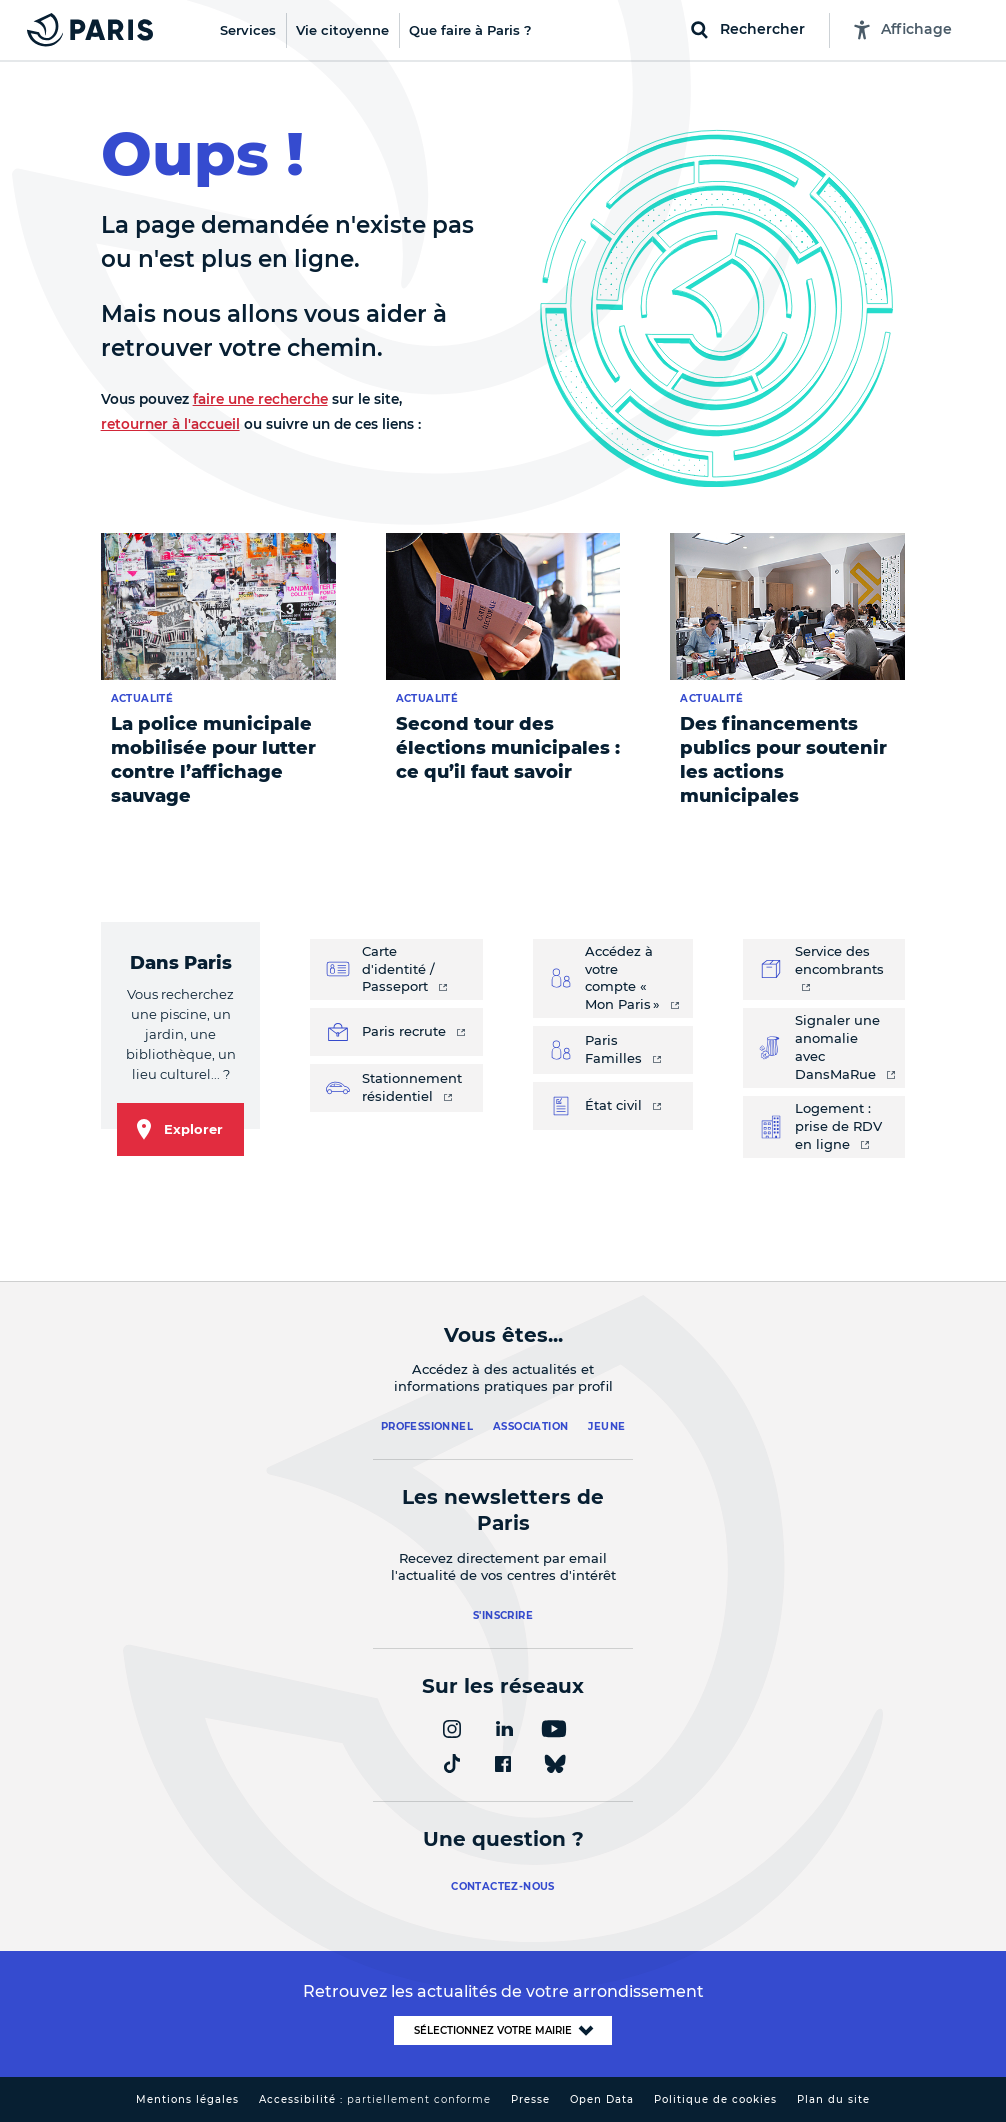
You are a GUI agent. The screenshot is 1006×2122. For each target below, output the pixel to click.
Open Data (602, 2099)
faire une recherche (260, 399)
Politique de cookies (715, 2099)
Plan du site (833, 2099)
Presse (530, 2099)
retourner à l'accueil (170, 424)
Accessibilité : (375, 2099)
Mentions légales (187, 2099)
